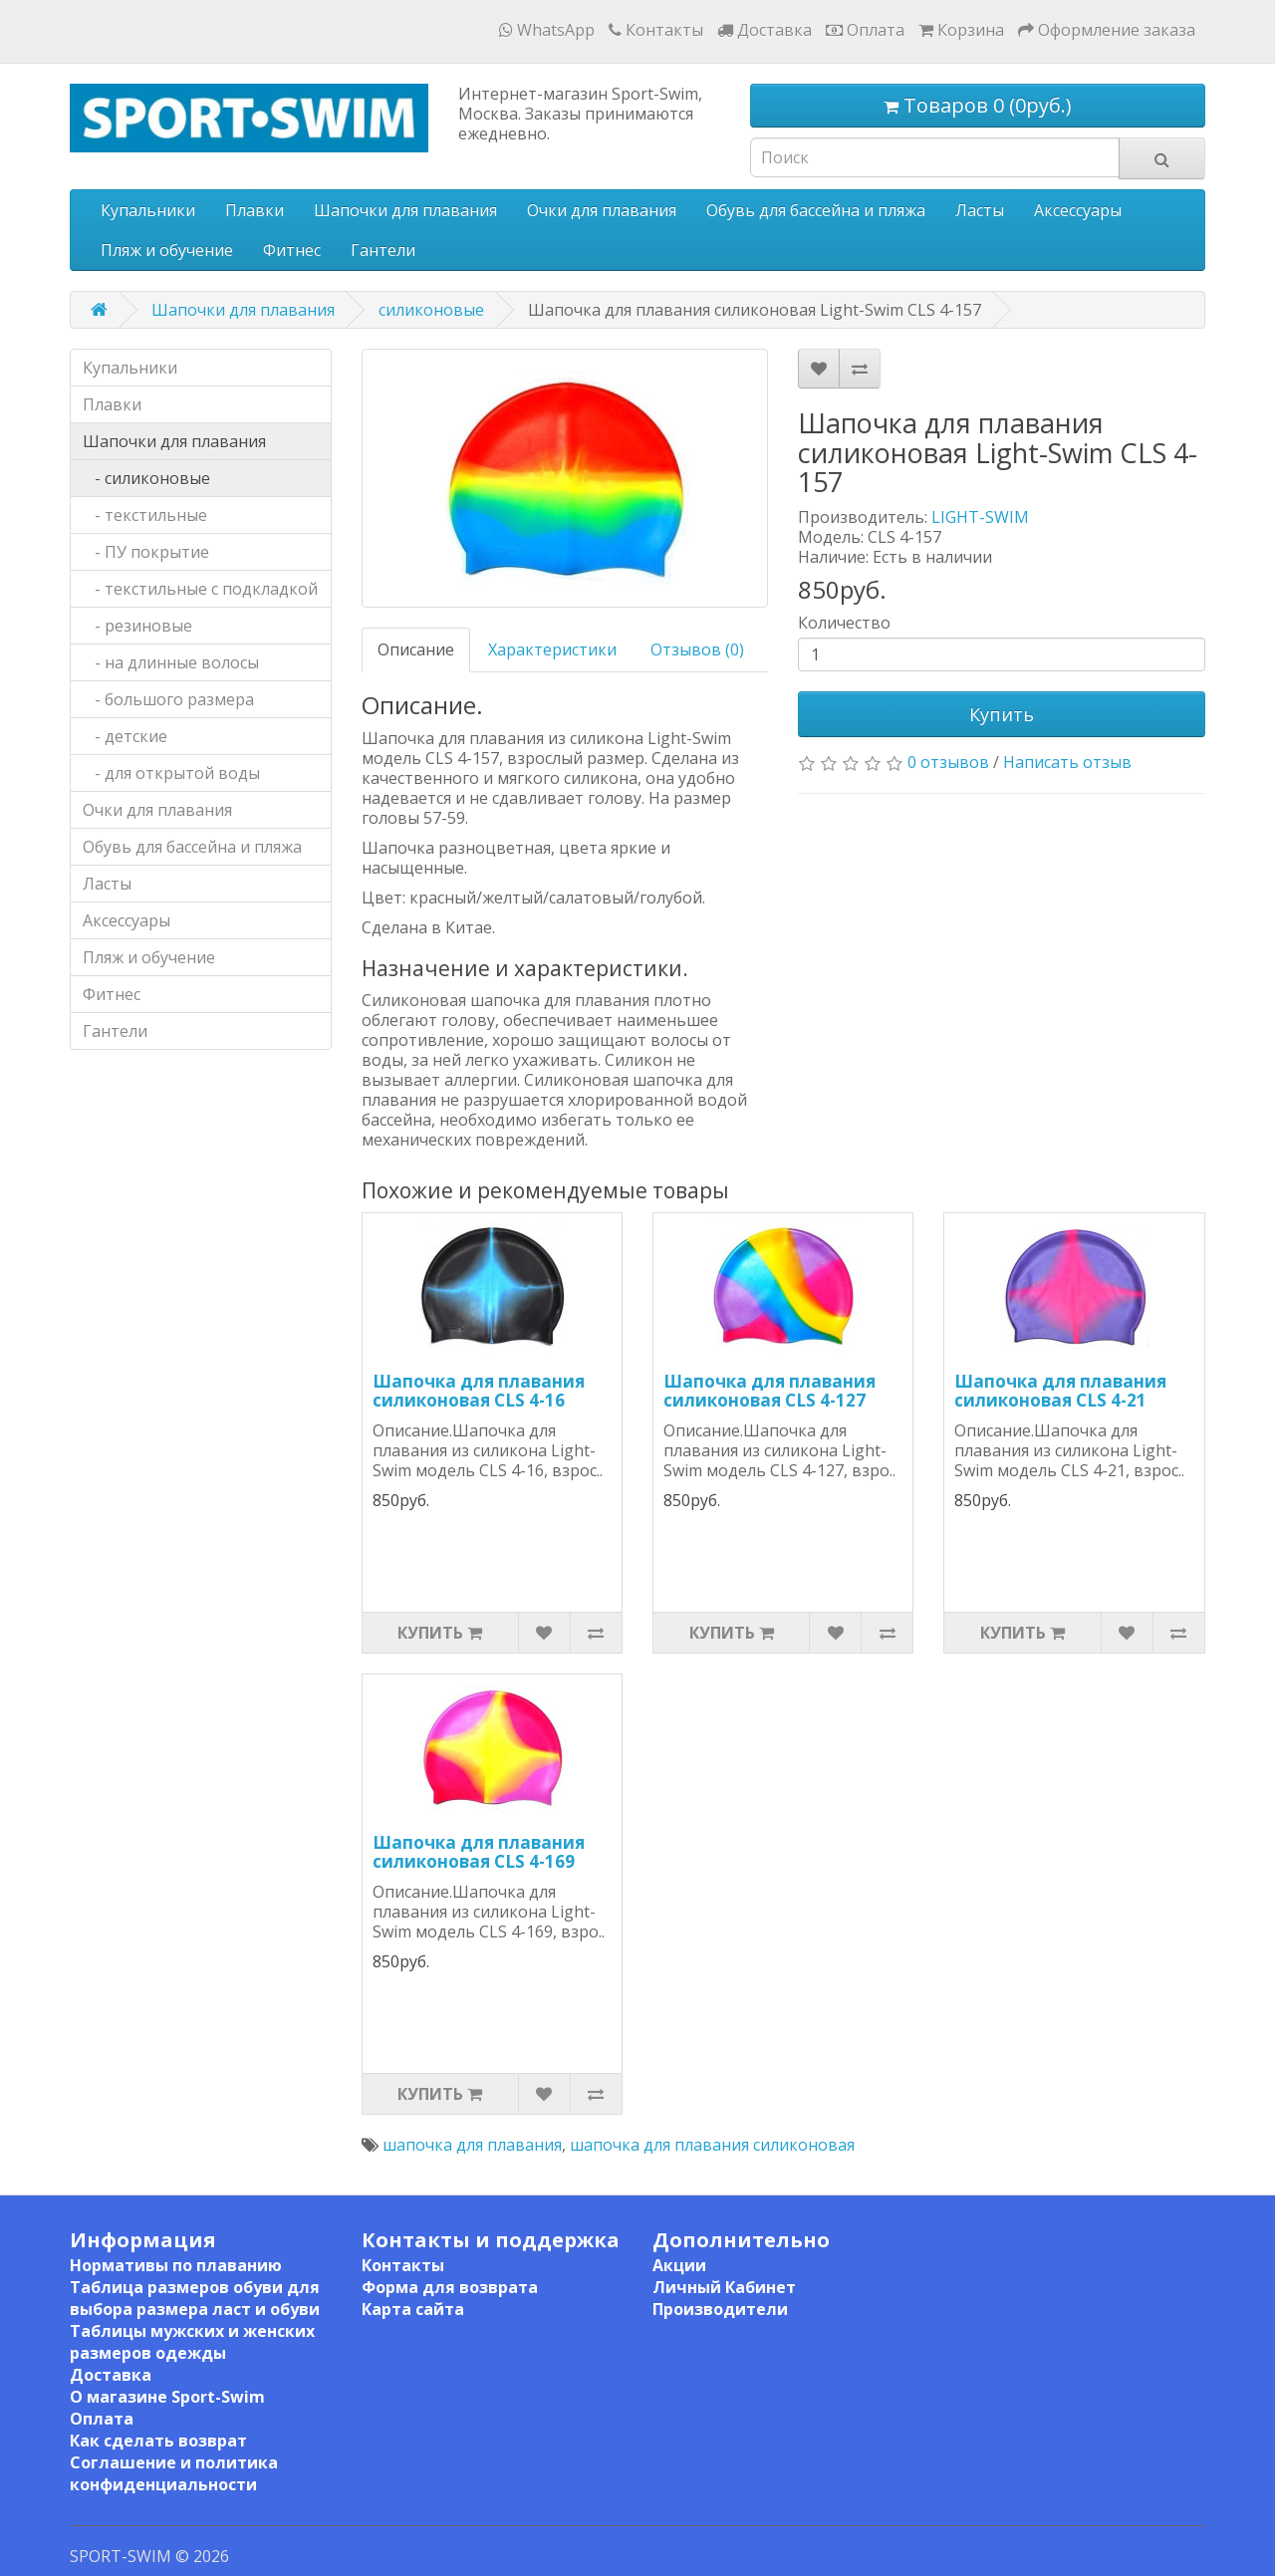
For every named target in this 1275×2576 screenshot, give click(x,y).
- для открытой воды (171, 773)
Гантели (383, 250)
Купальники (148, 210)
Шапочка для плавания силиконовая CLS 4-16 (479, 1391)
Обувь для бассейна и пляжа (815, 210)
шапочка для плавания (472, 2145)
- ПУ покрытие (146, 552)
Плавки (254, 210)
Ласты (979, 210)
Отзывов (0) (697, 649)
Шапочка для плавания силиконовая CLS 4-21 (1060, 1391)
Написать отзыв (1067, 762)
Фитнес (292, 250)
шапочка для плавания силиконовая (712, 2145)
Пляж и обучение (167, 250)
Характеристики (552, 649)
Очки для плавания (601, 210)
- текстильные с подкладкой (200, 589)
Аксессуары (1078, 210)
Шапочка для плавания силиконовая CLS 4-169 (479, 1852)
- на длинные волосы (171, 662)
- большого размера (168, 699)
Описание (416, 649)
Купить (1001, 714)
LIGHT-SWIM (980, 517)
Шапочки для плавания (405, 210)
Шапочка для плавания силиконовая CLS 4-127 (769, 1391)
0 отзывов (948, 762)
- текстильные (145, 515)
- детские (125, 736)
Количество (844, 623)
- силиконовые (146, 478)
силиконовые (431, 310)
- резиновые (137, 626)
